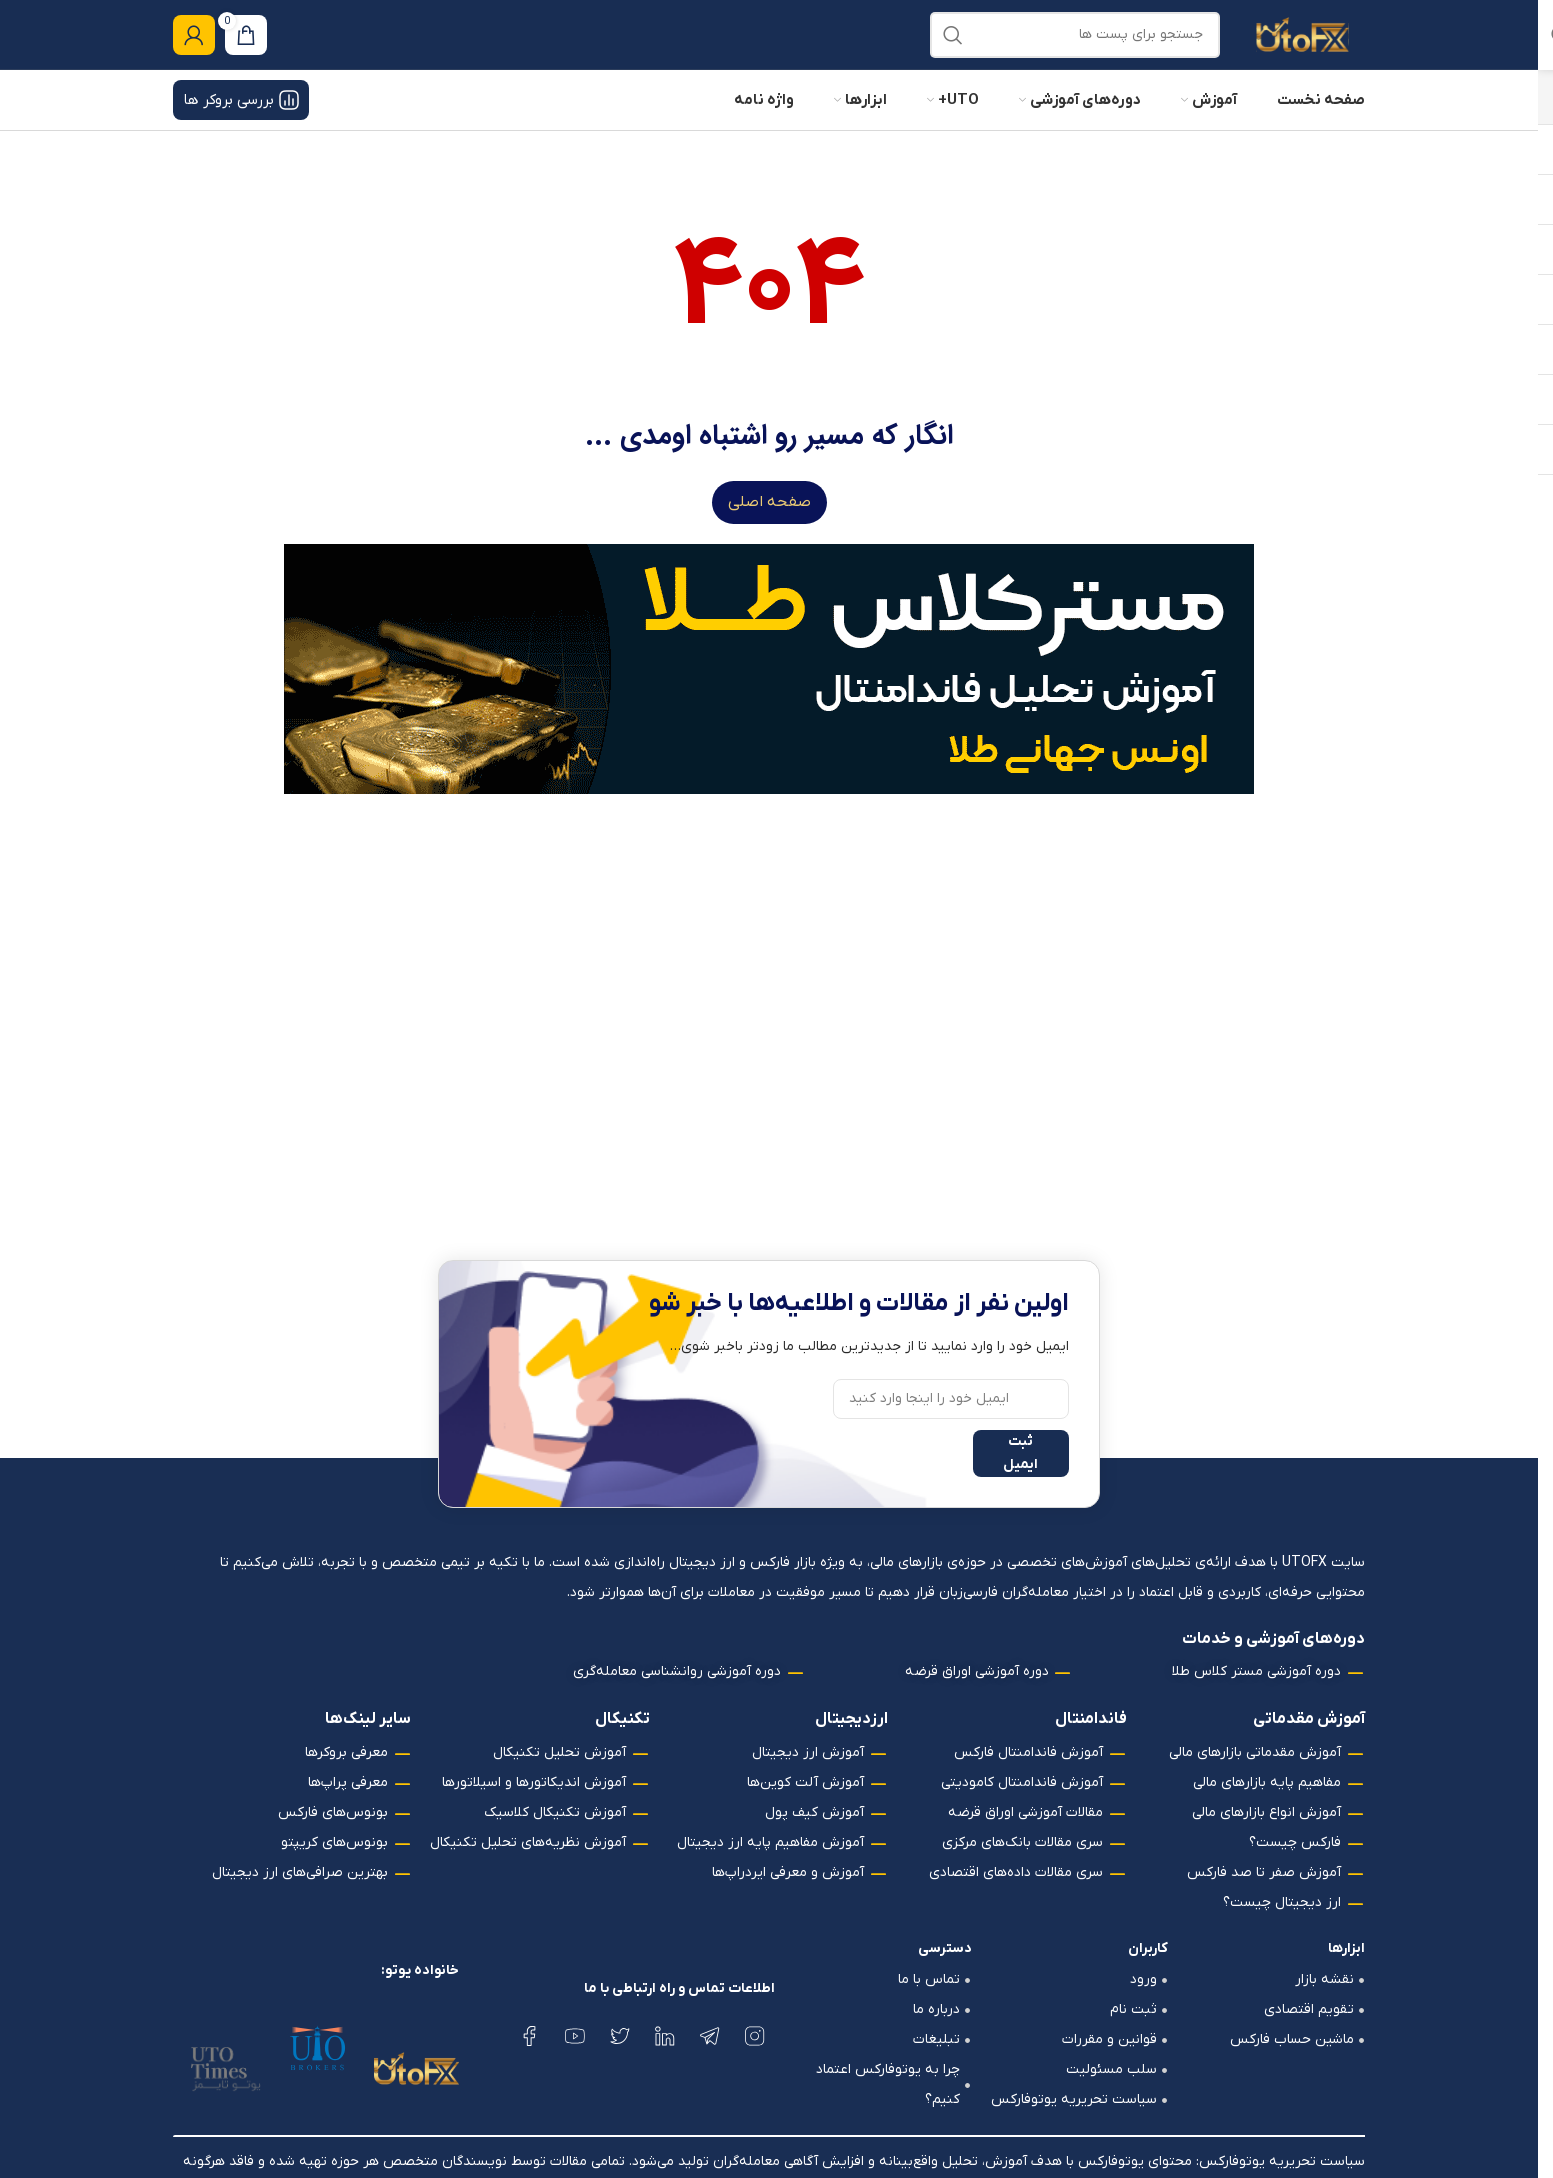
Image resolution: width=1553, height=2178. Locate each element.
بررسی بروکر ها (241, 121)
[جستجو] (1075, 45)
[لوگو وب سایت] (1302, 44)
